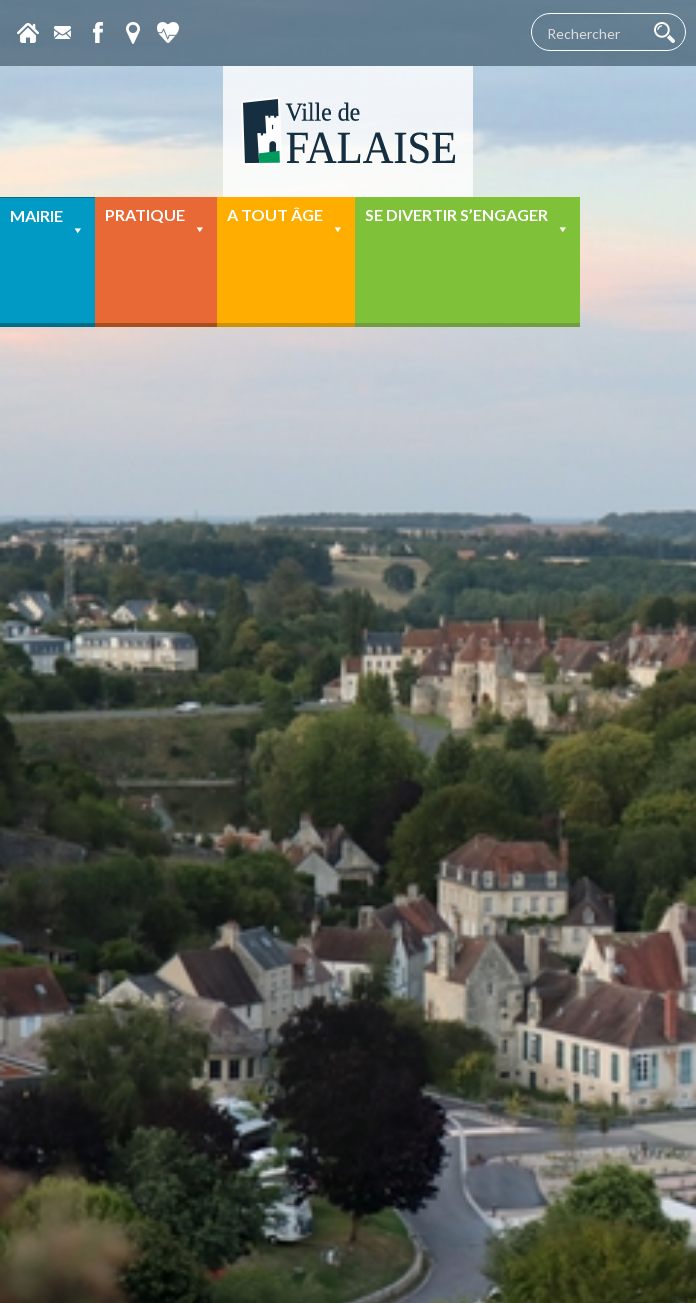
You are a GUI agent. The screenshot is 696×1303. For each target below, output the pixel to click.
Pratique (156, 221)
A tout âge (286, 221)
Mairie (47, 222)
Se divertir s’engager (467, 221)
